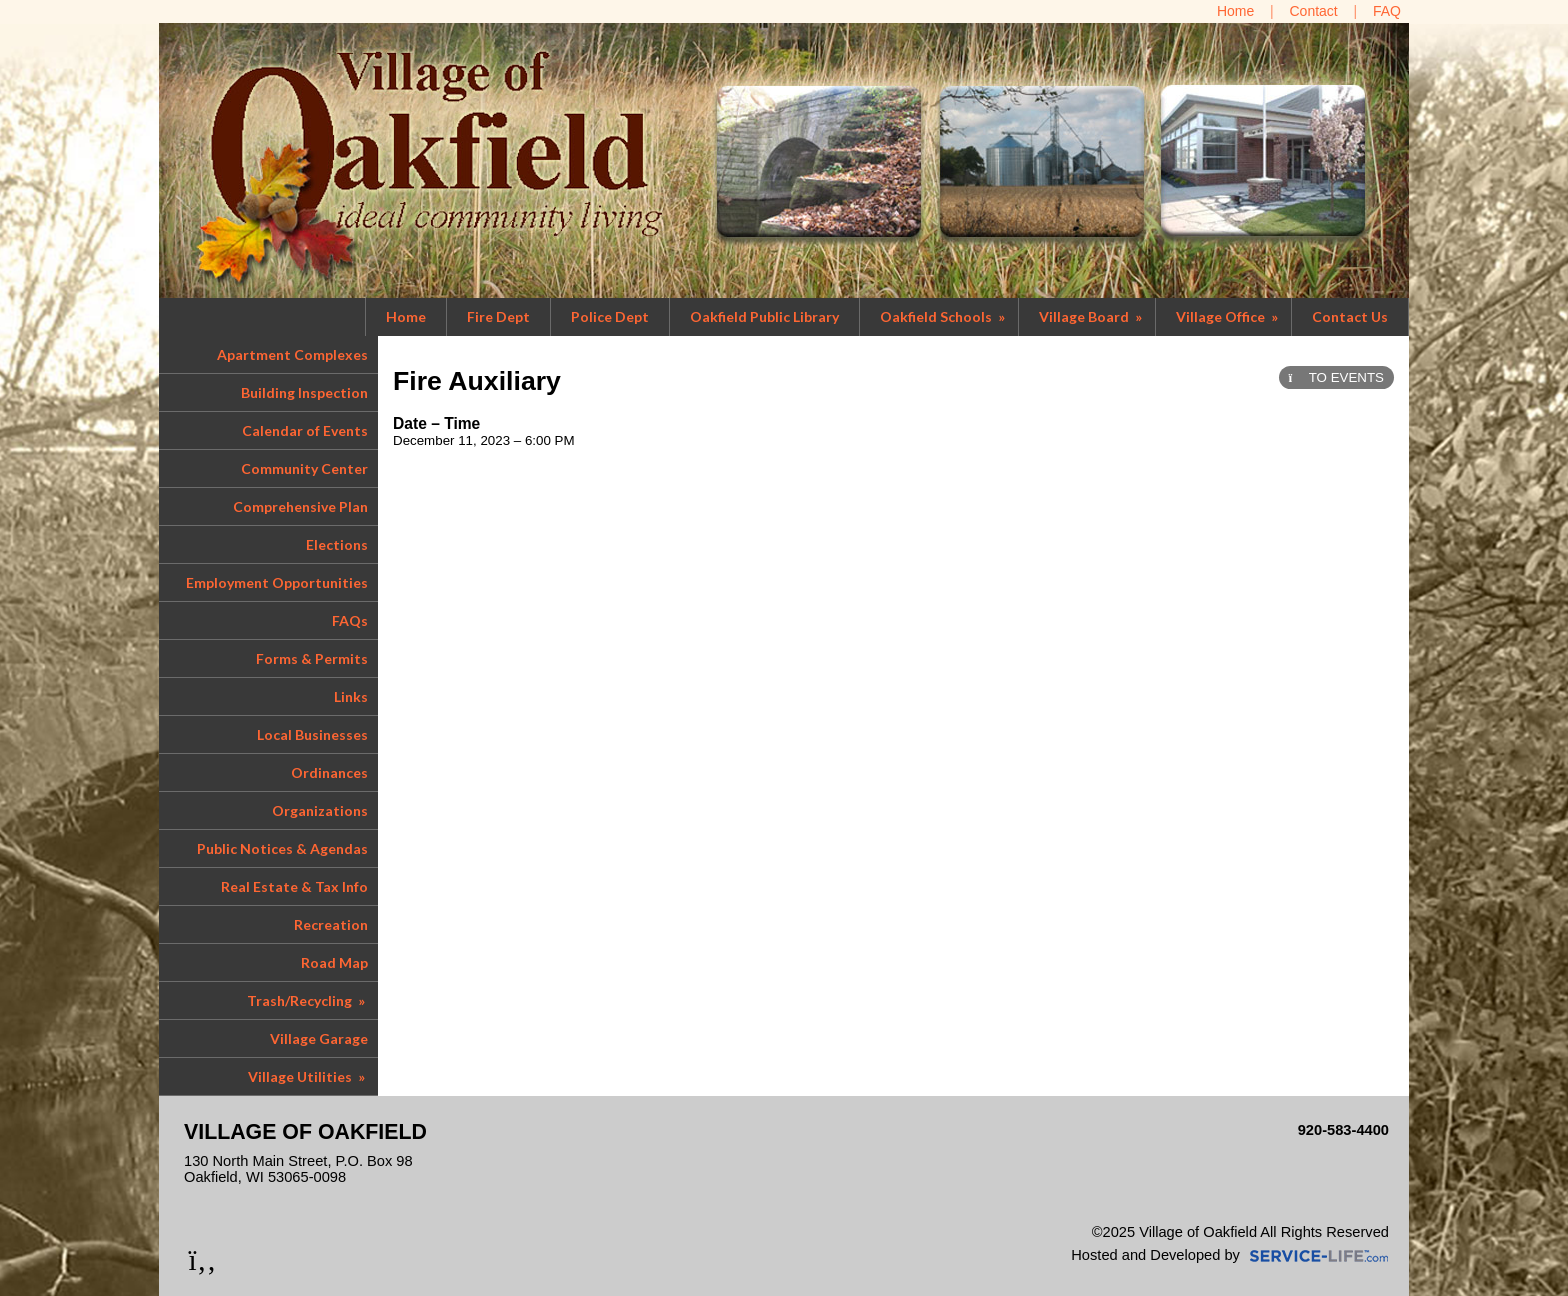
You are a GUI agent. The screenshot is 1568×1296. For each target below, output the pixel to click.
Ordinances (329, 772)
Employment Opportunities (277, 582)
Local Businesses (312, 734)
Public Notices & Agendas (282, 848)
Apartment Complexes (292, 354)
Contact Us (1350, 316)
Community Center (304, 468)
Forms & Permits (312, 658)
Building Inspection (304, 392)
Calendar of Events (305, 430)
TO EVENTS (1336, 377)
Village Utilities (308, 1076)
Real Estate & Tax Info (294, 886)
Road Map (334, 962)
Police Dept (610, 316)
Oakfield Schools (944, 316)
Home (406, 316)
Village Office (1228, 316)
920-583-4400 (1343, 1130)
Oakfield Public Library (764, 316)
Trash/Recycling (307, 1000)
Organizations (320, 810)
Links (351, 696)
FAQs (350, 620)
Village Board (1092, 316)
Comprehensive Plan (300, 506)
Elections (337, 544)
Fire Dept (498, 316)
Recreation (331, 924)
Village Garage (319, 1038)
